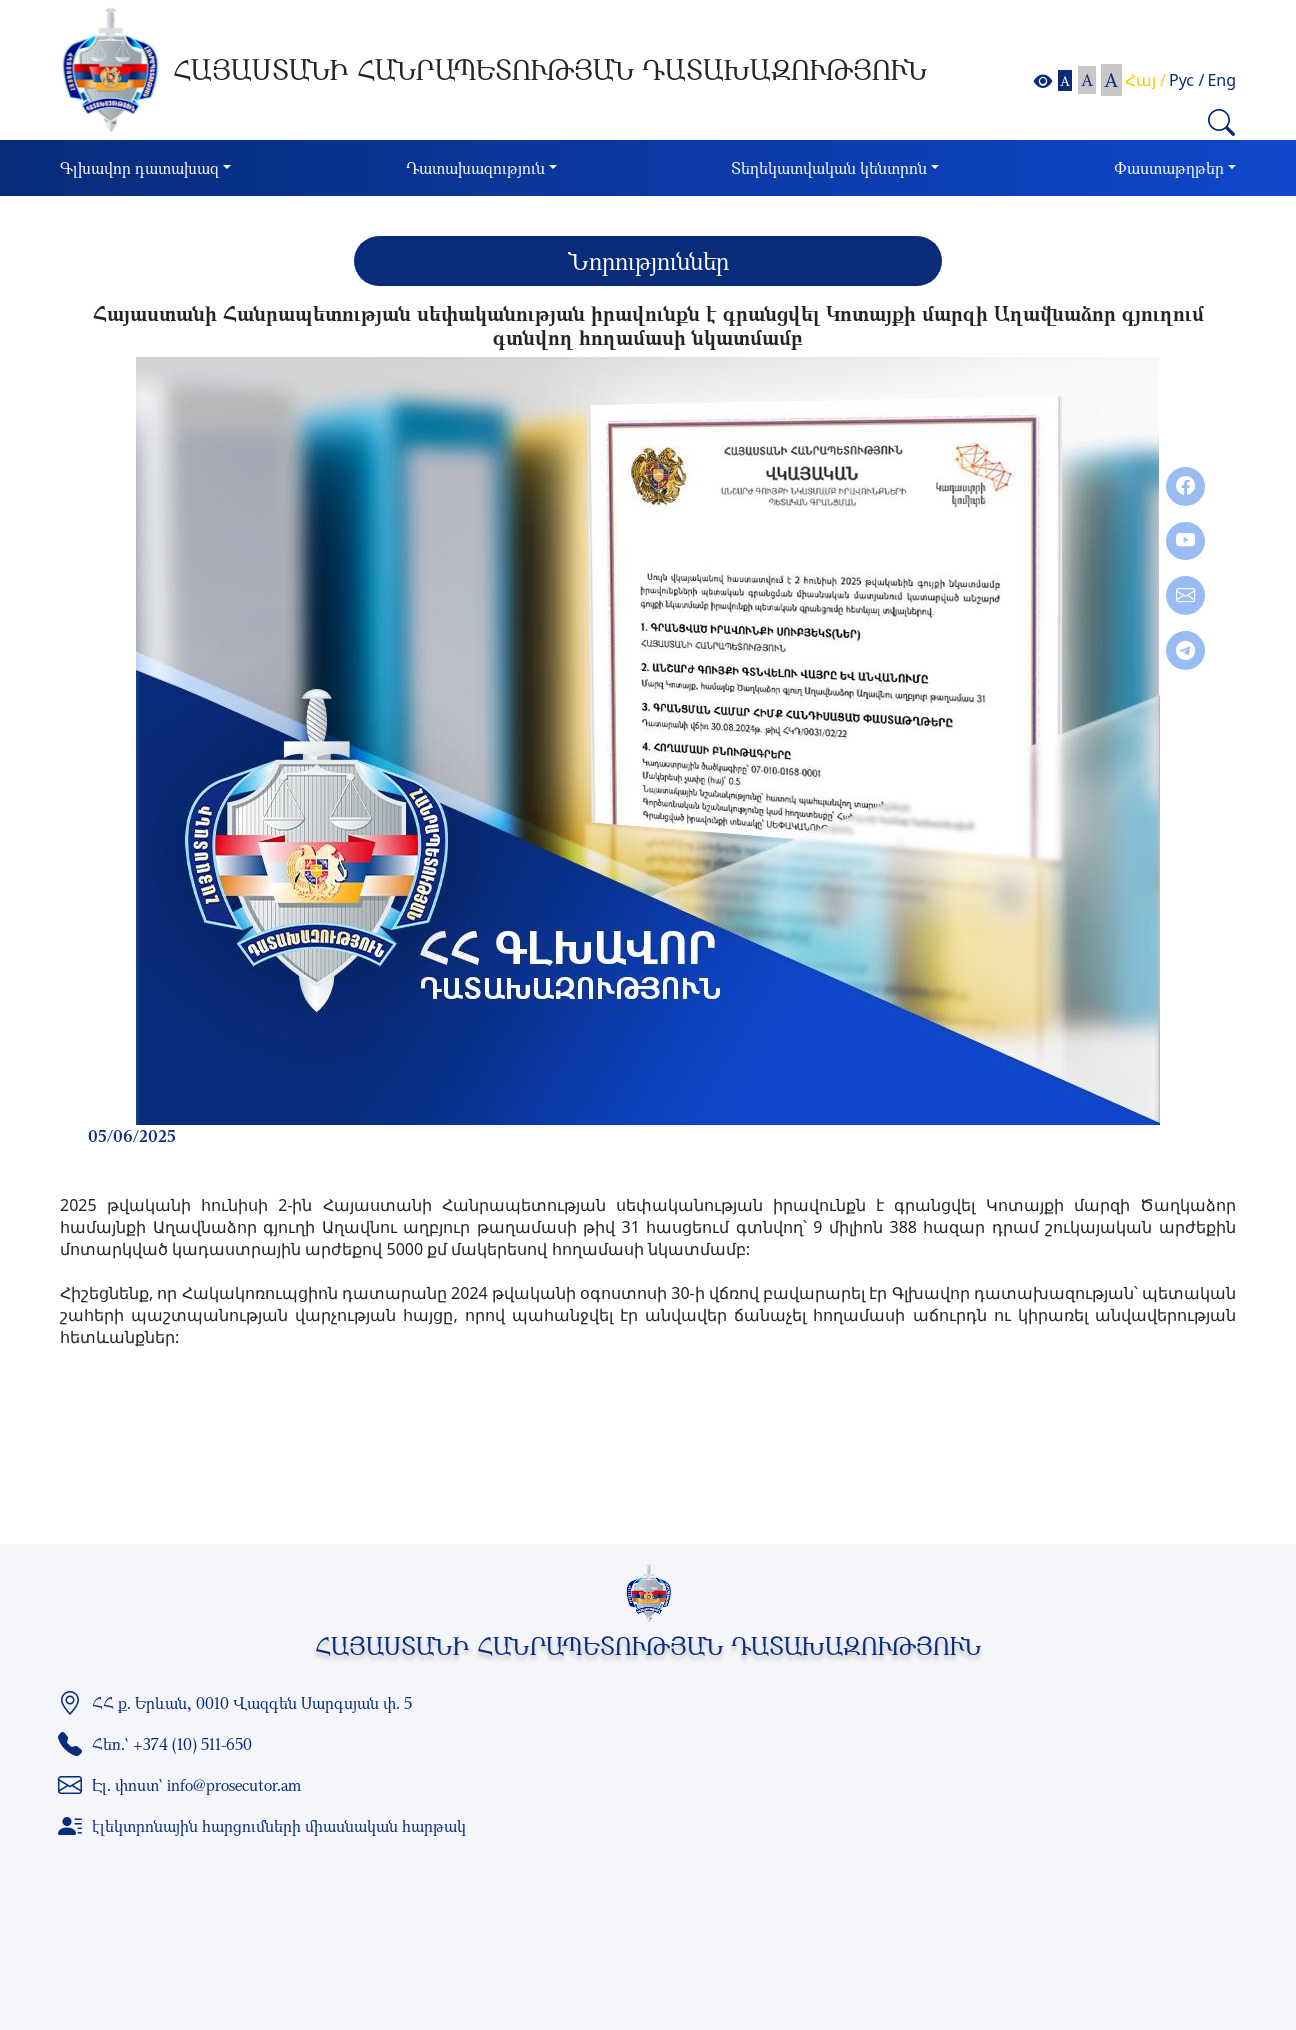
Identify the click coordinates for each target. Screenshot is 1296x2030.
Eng (1221, 80)
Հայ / (1145, 80)
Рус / (1186, 80)
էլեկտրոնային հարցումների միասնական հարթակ (279, 1826)
